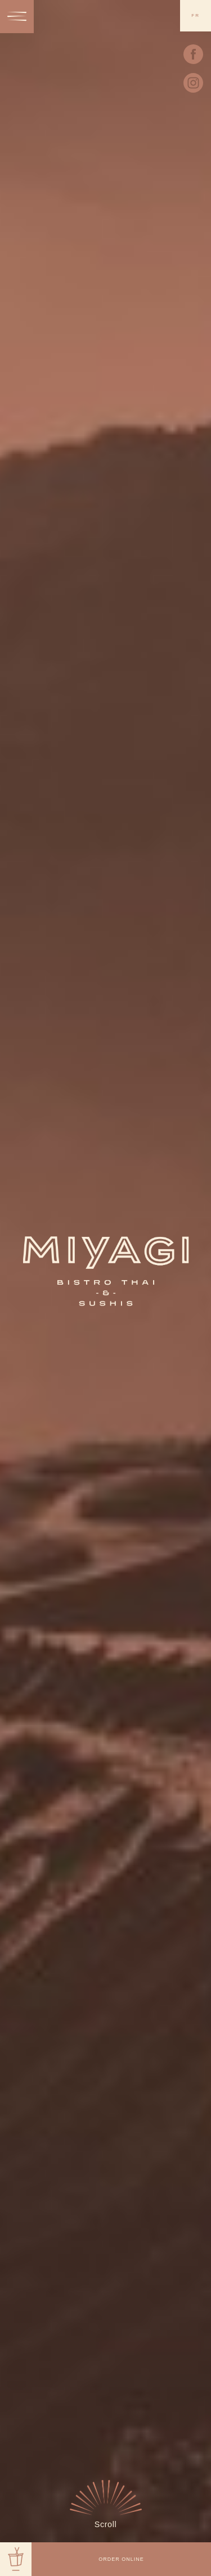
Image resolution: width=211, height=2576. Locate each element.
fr (195, 15)
